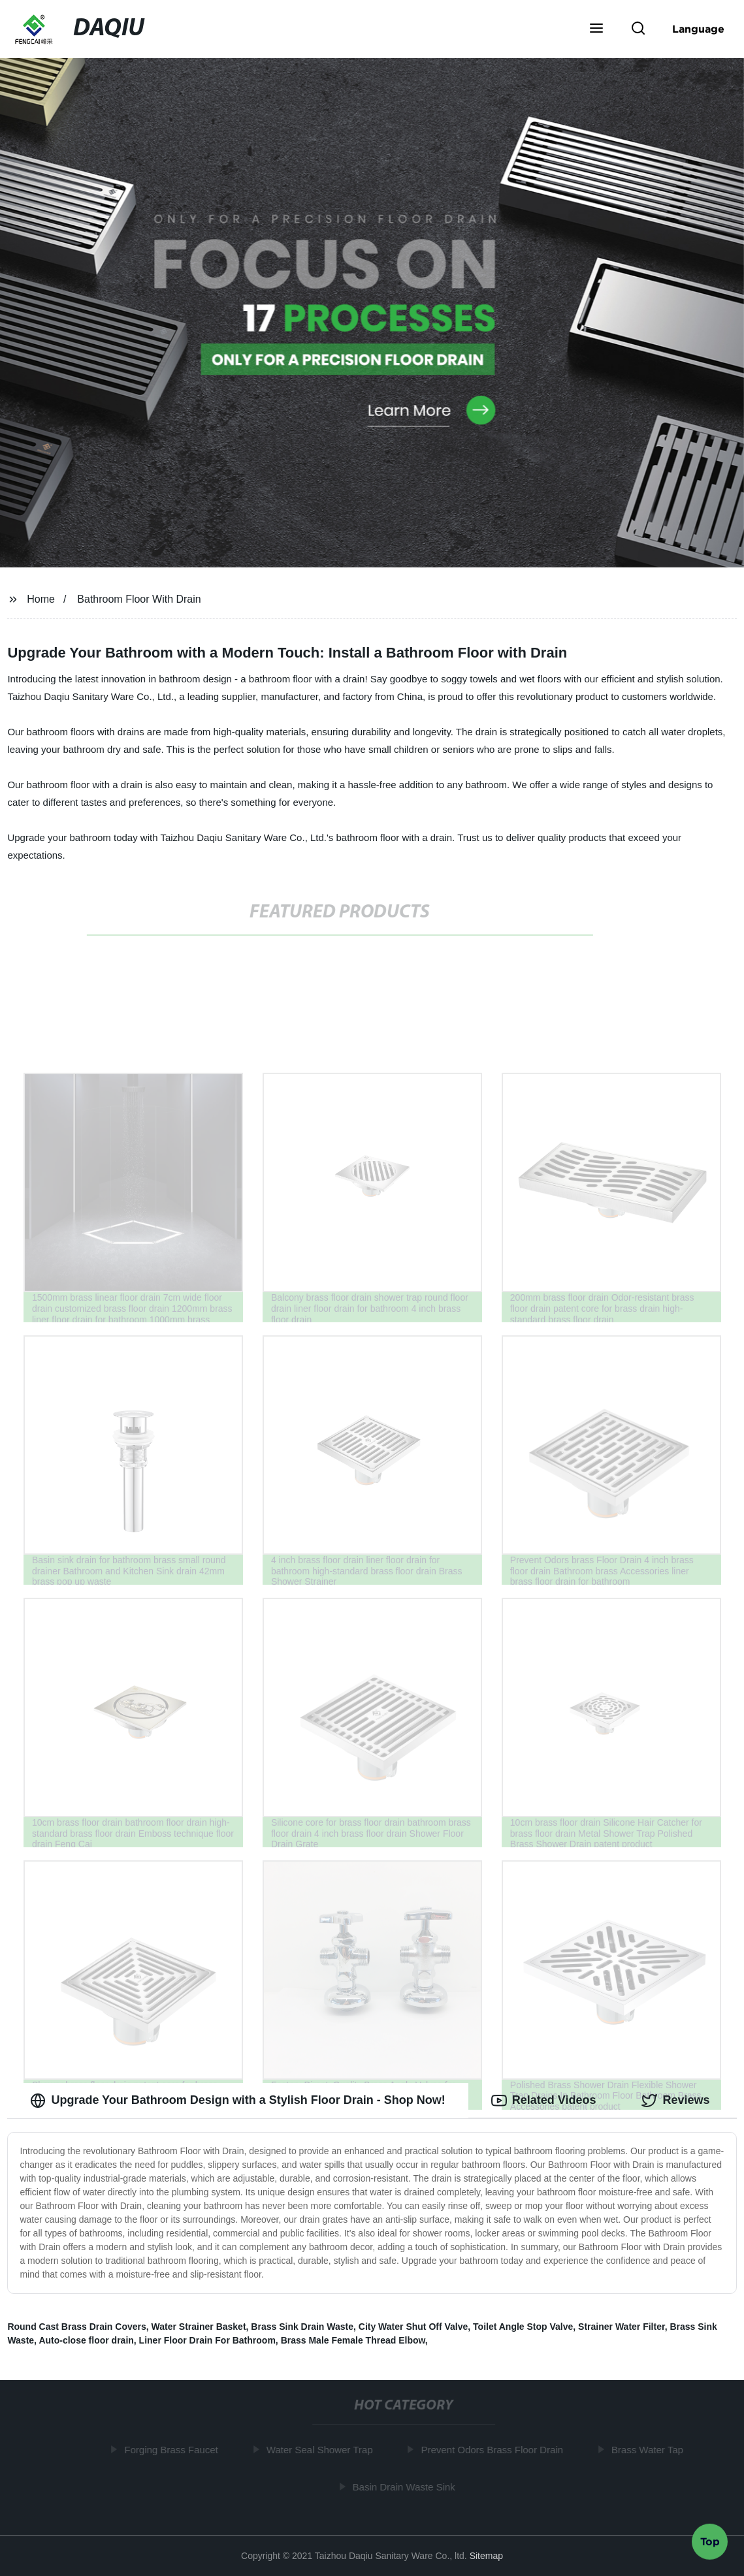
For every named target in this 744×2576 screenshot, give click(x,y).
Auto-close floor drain (86, 2340)
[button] (596, 29)
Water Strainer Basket (199, 2326)
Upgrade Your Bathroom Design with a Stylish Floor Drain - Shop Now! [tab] (237, 2100)
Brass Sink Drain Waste (302, 2326)
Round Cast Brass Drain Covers (76, 2326)
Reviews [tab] (675, 2100)
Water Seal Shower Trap (322, 2449)
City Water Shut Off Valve (413, 2326)
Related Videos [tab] (543, 2100)
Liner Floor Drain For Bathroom (207, 2340)
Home (41, 599)
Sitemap (486, 2556)
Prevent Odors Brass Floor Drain (495, 2449)
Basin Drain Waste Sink (406, 2486)
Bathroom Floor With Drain (139, 599)
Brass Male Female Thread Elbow (353, 2340)
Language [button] (698, 29)
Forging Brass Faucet (174, 2449)
